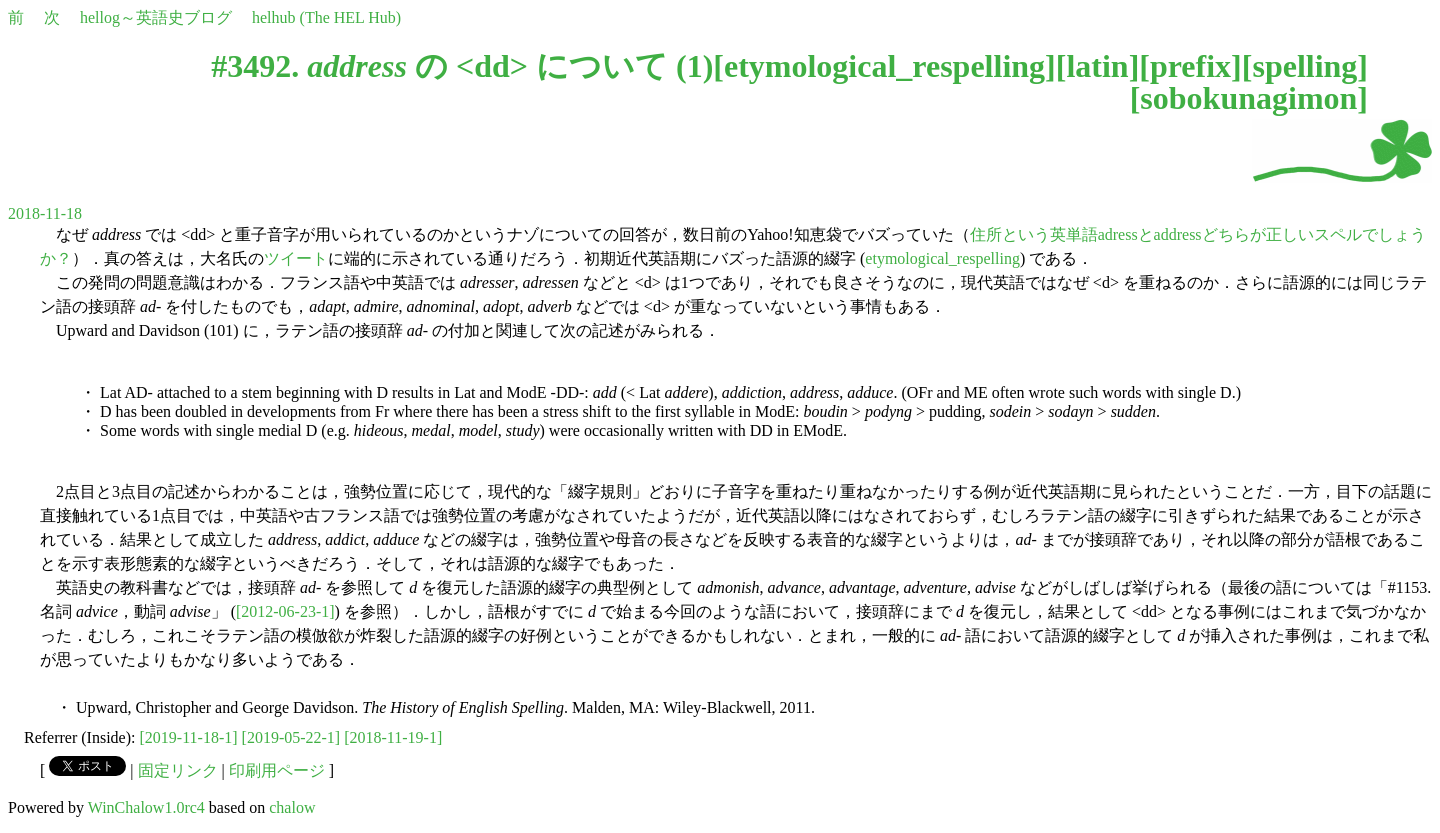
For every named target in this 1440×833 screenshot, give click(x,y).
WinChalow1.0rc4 (146, 807)
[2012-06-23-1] (285, 611)
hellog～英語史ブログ (156, 17)
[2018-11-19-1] (393, 737)
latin (1097, 66)
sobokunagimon (1248, 98)
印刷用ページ (277, 770)
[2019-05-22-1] (291, 737)
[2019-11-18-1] (189, 737)
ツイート (296, 258)
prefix (1190, 66)
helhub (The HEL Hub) (326, 17)
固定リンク (178, 770)
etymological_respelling (884, 66)
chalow (292, 807)
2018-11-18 (45, 213)
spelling (1304, 66)
